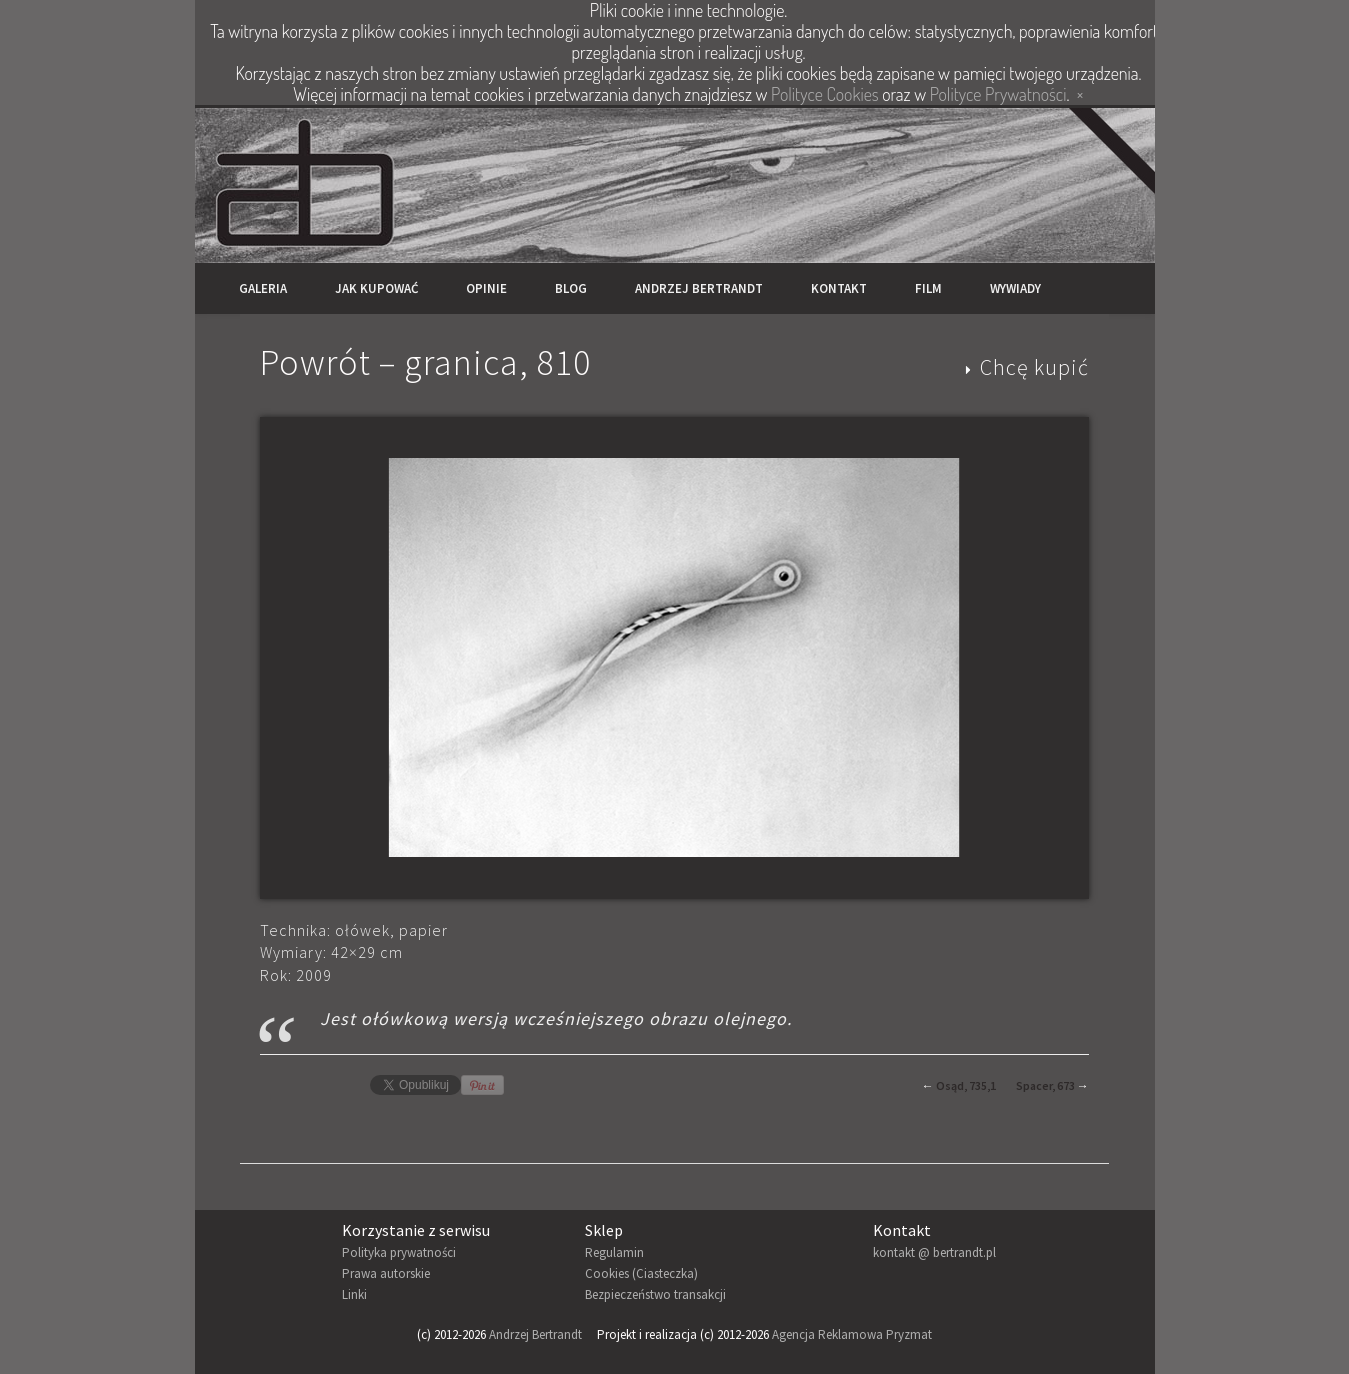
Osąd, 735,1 (966, 1085)
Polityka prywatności (399, 1252)
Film (928, 288)
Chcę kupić (1034, 367)
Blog (571, 288)
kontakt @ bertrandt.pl (934, 1252)
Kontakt (839, 288)
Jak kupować (376, 288)
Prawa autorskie (386, 1273)
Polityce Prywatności (998, 94)
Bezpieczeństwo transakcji (655, 1294)
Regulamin (614, 1252)
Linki (354, 1294)
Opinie (486, 288)
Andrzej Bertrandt (699, 288)
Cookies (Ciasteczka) (641, 1273)
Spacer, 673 (1045, 1085)
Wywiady (1015, 288)
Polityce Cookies (824, 94)
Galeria (263, 288)
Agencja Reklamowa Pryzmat (852, 1334)
